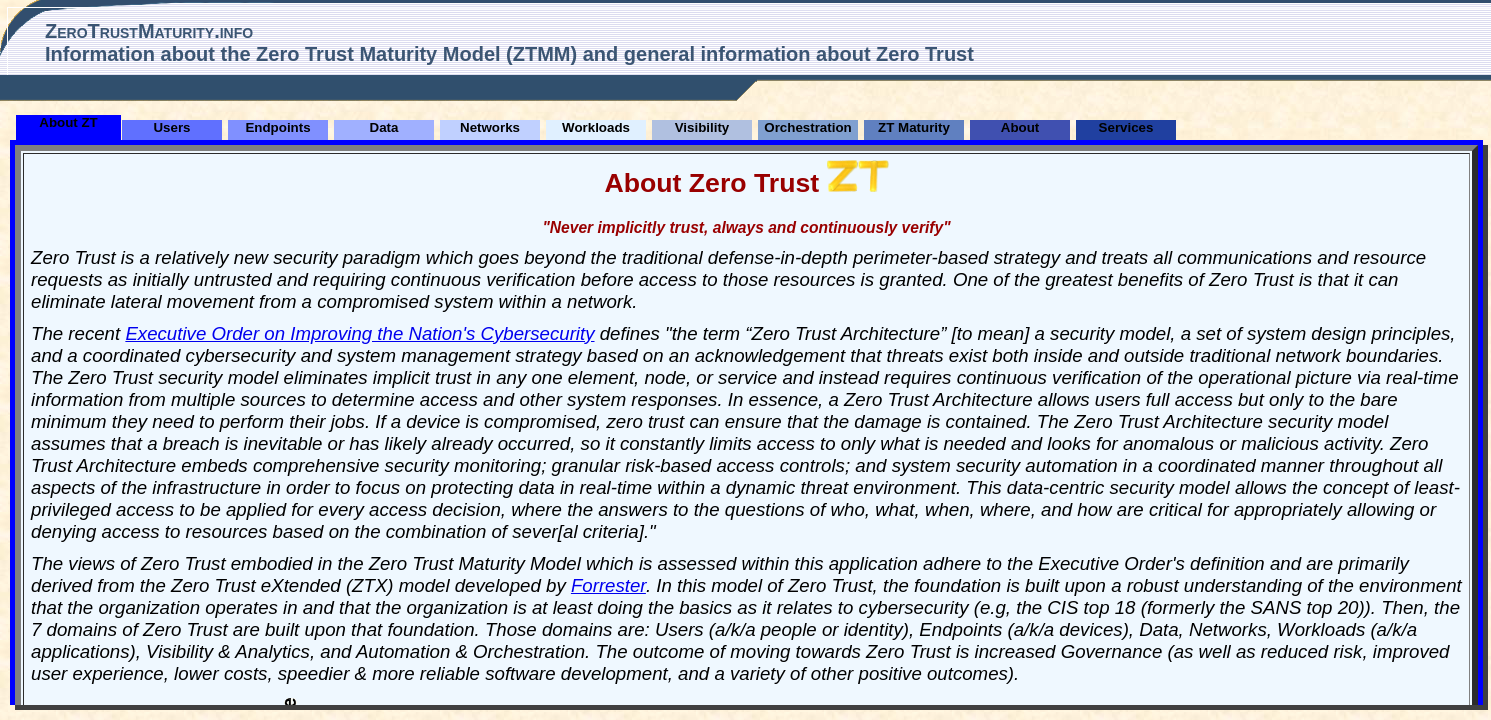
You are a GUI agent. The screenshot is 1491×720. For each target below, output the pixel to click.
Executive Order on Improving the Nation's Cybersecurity (359, 333)
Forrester (608, 585)
